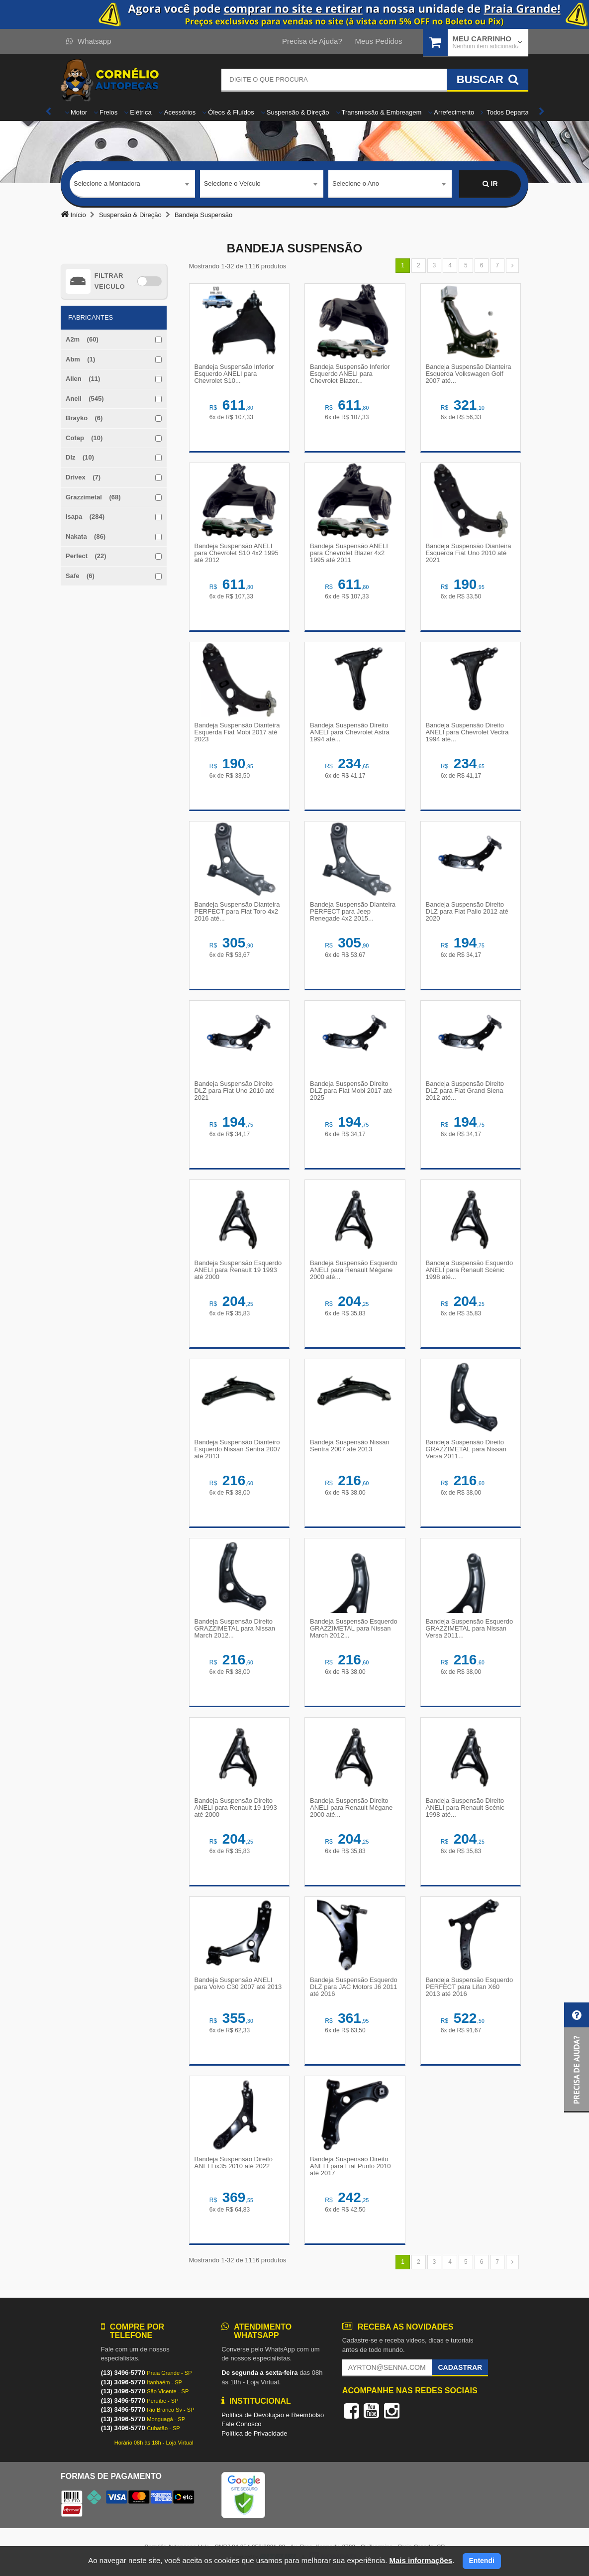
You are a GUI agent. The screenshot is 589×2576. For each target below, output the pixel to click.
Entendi (481, 2561)
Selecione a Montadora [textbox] (107, 183)
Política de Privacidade (254, 2433)
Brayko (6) (84, 418)
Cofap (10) (84, 438)
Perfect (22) (86, 556)
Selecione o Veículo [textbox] (232, 183)
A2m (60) (82, 339)
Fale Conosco (241, 2424)
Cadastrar (460, 2367)
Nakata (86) (85, 536)
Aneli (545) (85, 398)
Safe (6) (80, 576)
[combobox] (132, 184)
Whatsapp (88, 41)
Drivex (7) (83, 477)
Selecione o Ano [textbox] (355, 183)
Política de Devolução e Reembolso (272, 2415)
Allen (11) (83, 378)
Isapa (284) (85, 516)
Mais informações (420, 2560)
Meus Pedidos (378, 41)
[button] (576, 2057)
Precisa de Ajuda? (312, 41)
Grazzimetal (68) (93, 497)
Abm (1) (80, 359)
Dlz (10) (80, 457)
